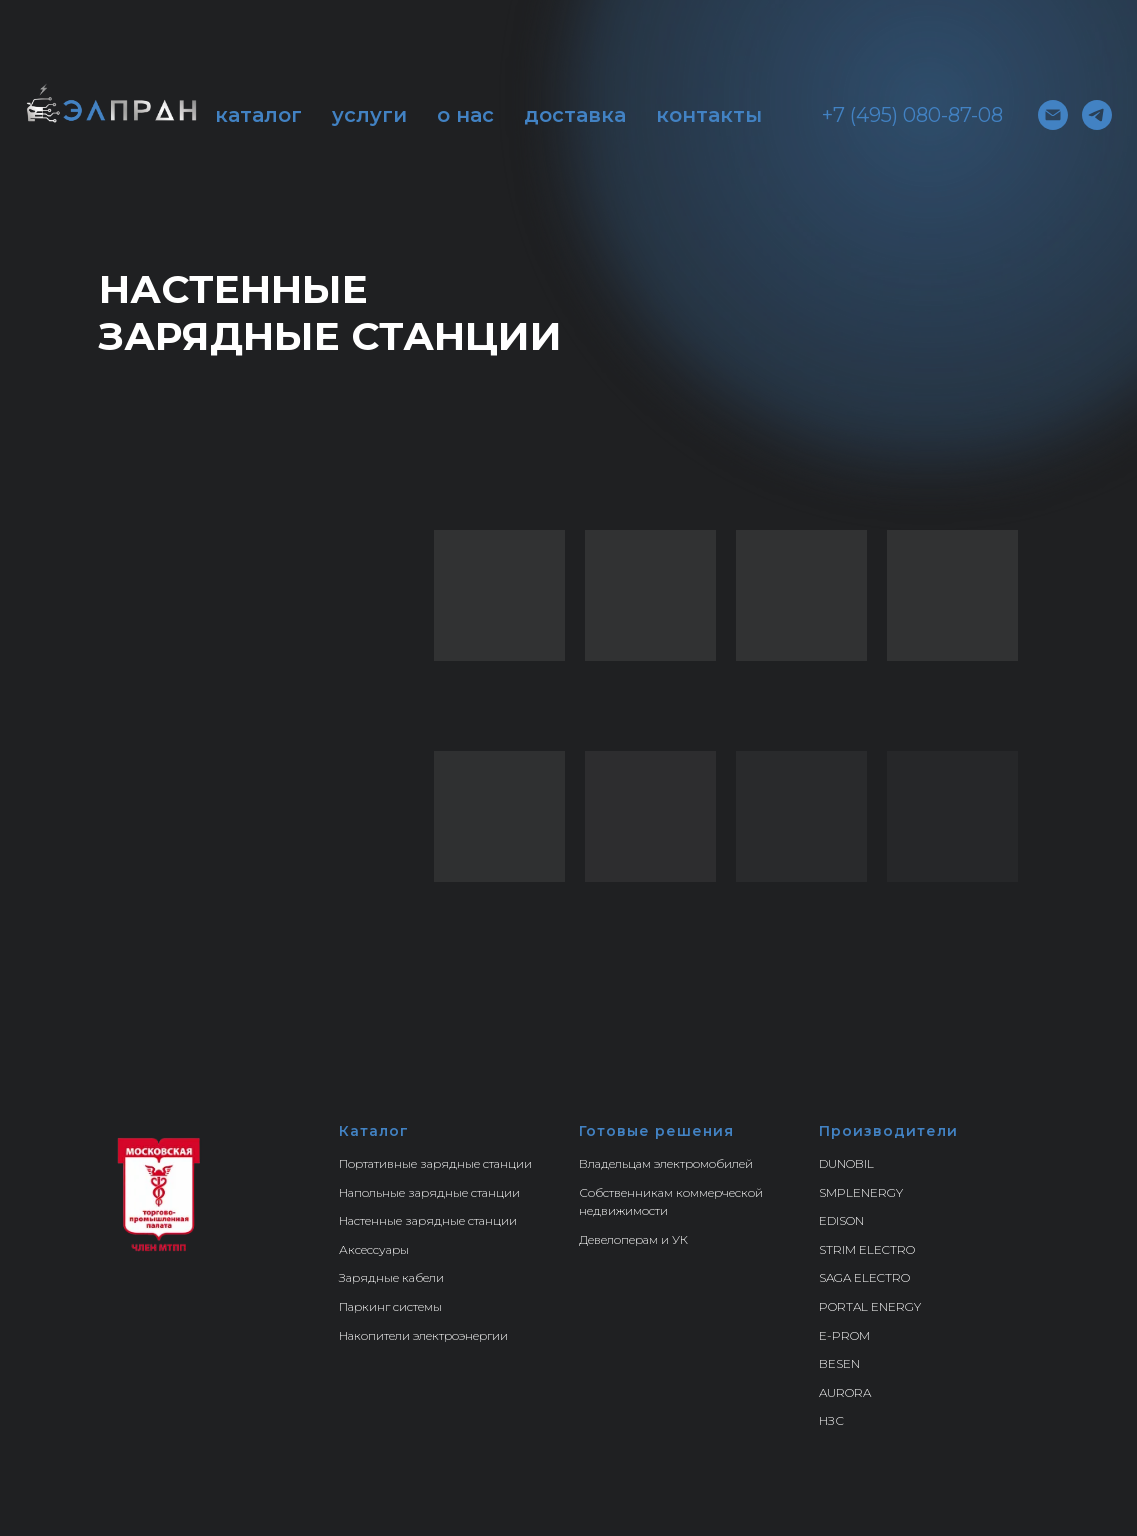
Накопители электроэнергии (423, 1335)
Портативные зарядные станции (435, 1163)
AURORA (845, 1392)
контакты (709, 115)
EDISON (841, 1220)
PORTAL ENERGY (870, 1306)
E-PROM (844, 1335)
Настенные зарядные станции (428, 1220)
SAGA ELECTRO (864, 1277)
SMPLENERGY (861, 1192)
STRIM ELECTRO (867, 1249)
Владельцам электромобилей (666, 1163)
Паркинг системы (390, 1306)
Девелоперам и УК (633, 1239)
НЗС (831, 1420)
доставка (575, 115)
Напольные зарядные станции (429, 1192)
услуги (369, 115)
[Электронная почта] (1053, 115)
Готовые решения (656, 1131)
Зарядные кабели (391, 1277)
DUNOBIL (846, 1163)
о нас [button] (465, 115)
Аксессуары (374, 1249)
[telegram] (1097, 115)
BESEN (839, 1363)
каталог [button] (258, 115)
